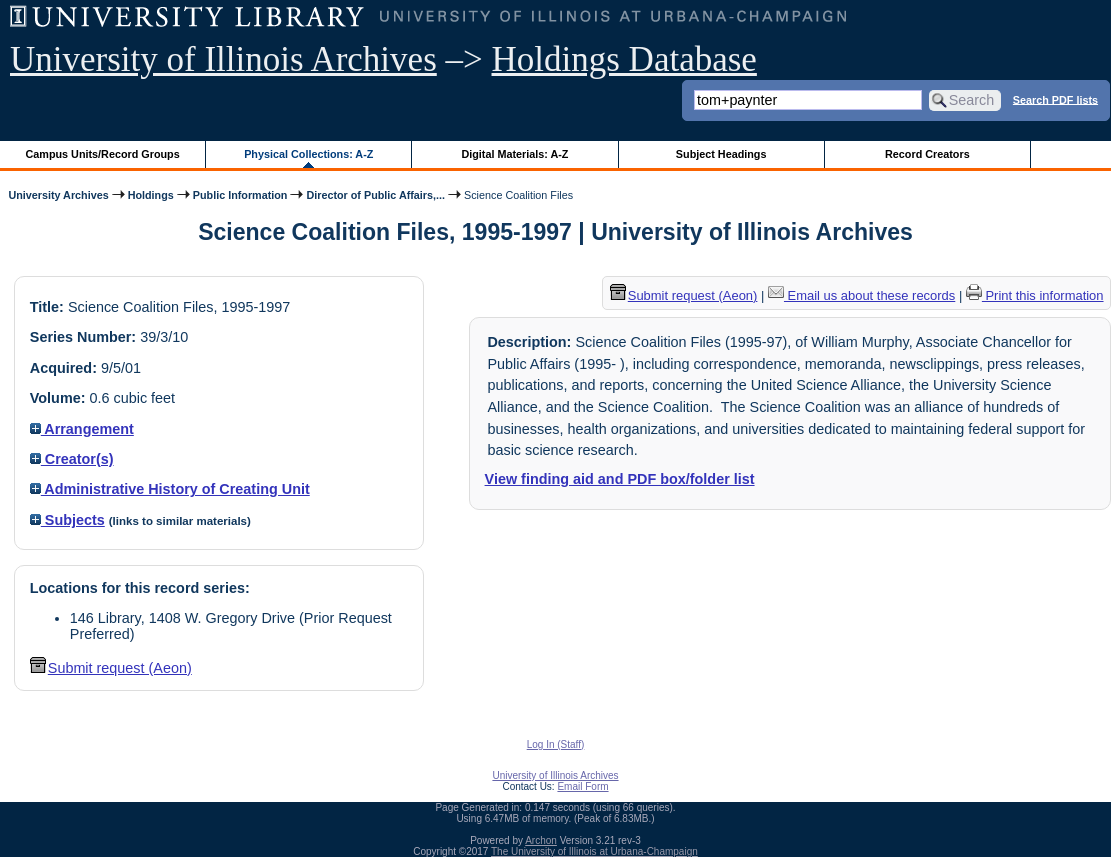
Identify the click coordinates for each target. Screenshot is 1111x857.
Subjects (67, 520)
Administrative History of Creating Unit (170, 489)
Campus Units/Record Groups (103, 154)
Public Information (240, 195)
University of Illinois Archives (223, 59)
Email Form (582, 786)
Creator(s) (72, 459)
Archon (541, 840)
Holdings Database (624, 59)
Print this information (1035, 295)
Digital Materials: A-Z (514, 154)
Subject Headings (721, 154)
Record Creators (927, 154)
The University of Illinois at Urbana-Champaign (594, 851)
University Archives (58, 195)
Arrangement (82, 429)
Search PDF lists (1055, 99)
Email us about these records (861, 295)
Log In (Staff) (556, 744)
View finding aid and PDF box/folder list (620, 479)
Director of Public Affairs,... (375, 195)
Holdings (151, 195)
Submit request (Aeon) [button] (111, 668)
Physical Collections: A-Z (308, 154)
